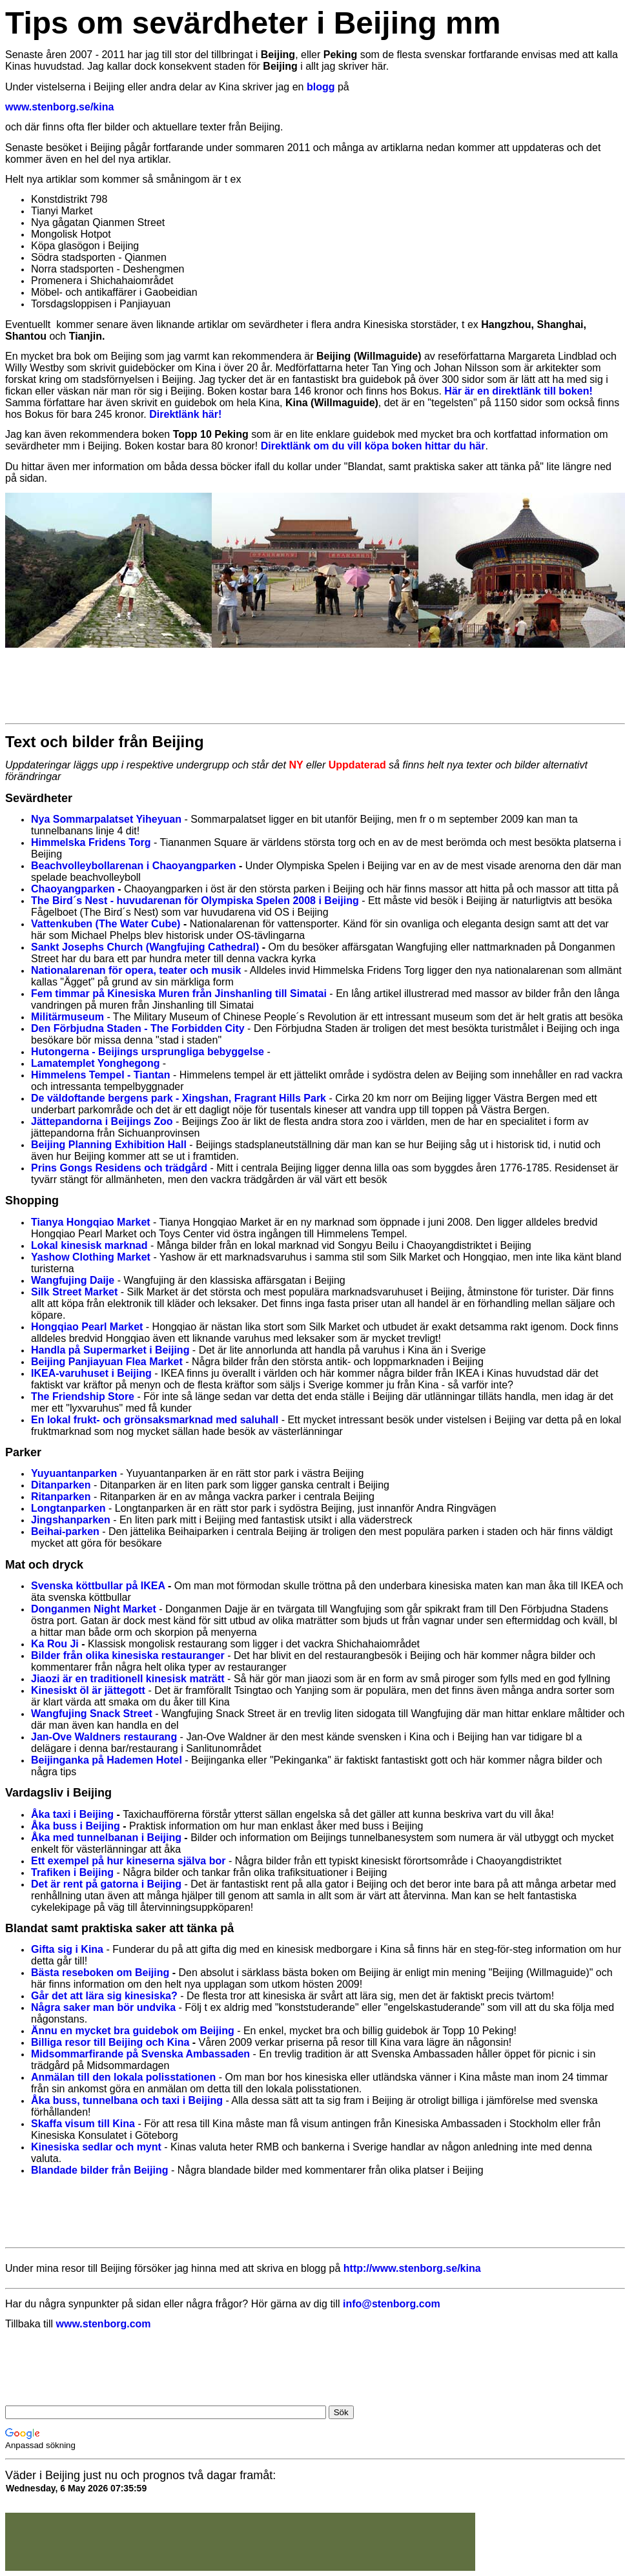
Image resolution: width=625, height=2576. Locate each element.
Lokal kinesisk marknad (89, 1245)
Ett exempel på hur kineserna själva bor (128, 1860)
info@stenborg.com (391, 2303)
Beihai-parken (65, 1531)
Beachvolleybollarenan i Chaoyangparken (133, 865)
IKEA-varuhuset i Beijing (91, 1373)
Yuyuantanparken (74, 1473)
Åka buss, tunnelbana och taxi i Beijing (127, 2100)
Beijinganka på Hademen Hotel (106, 1760)
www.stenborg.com (103, 2323)
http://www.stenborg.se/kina (412, 2268)
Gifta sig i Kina (67, 1949)
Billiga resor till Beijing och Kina (110, 2042)
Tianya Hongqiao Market (90, 1222)
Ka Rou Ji (55, 1643)
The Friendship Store (82, 1396)
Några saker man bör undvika (103, 2007)
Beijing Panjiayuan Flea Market (107, 1361)
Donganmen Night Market (93, 1608)
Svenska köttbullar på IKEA (98, 1585)
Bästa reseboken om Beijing (100, 1972)
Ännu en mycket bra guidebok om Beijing (132, 2030)
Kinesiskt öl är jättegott (88, 1690)
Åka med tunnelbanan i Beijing (106, 1837)
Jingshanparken (70, 1519)
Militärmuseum (67, 1016)
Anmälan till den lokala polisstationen (123, 2077)
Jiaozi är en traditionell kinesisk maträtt (128, 1678)
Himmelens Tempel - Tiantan (100, 1074)
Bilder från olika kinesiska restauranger (128, 1655)
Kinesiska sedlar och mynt (96, 2146)
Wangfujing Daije (72, 1280)
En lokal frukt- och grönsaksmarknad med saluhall (154, 1419)
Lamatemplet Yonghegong (95, 1063)
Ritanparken (60, 1496)
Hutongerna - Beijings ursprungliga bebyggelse (147, 1051)
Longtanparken (68, 1508)
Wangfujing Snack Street (91, 1713)
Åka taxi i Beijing (72, 1814)
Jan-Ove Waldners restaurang (104, 1736)
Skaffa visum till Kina (83, 2123)
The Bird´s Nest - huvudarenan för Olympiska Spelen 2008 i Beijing (195, 900)
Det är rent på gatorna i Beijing (106, 1884)
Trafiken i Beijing (72, 1872)
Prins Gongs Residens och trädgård (119, 1167)
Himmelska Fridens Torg (91, 842)
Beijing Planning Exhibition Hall (109, 1144)
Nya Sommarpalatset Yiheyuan (106, 819)
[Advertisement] (240, 685)
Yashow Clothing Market (90, 1257)
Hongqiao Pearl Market (87, 1326)
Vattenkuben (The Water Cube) (105, 923)
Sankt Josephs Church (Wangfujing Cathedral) (145, 947)
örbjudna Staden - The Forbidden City (151, 1028)
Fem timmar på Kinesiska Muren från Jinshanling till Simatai (179, 993)
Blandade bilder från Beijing (99, 2170)
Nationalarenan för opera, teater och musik (136, 970)
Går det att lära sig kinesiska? (104, 1995)
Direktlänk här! (185, 414)
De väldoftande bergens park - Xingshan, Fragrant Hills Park (178, 1098)
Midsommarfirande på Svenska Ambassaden (140, 2053)
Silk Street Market (74, 1291)
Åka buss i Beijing (75, 1825)
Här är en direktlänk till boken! (518, 391)
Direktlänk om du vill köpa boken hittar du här (373, 445)
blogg (321, 86)
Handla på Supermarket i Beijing (110, 1350)
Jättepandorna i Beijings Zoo (102, 1121)
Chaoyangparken (73, 888)
